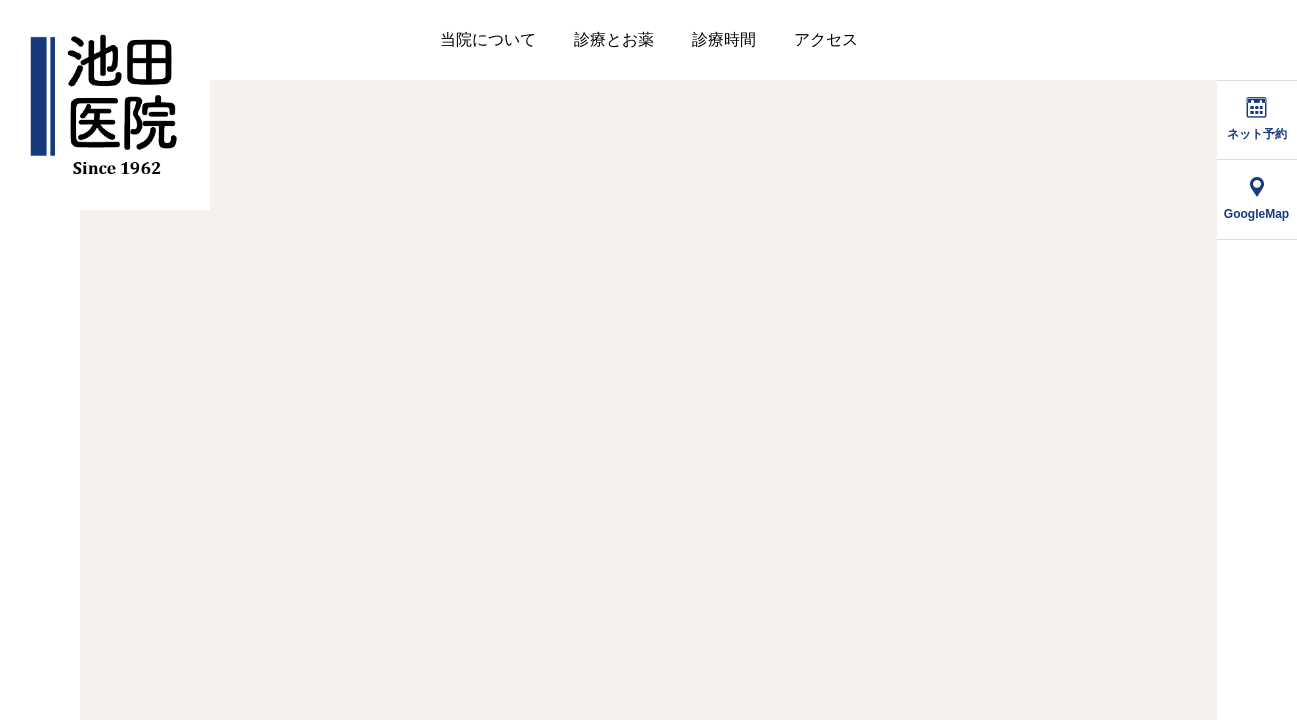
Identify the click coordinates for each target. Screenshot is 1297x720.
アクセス (826, 39)
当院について (488, 39)
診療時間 (724, 39)
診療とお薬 (614, 39)
